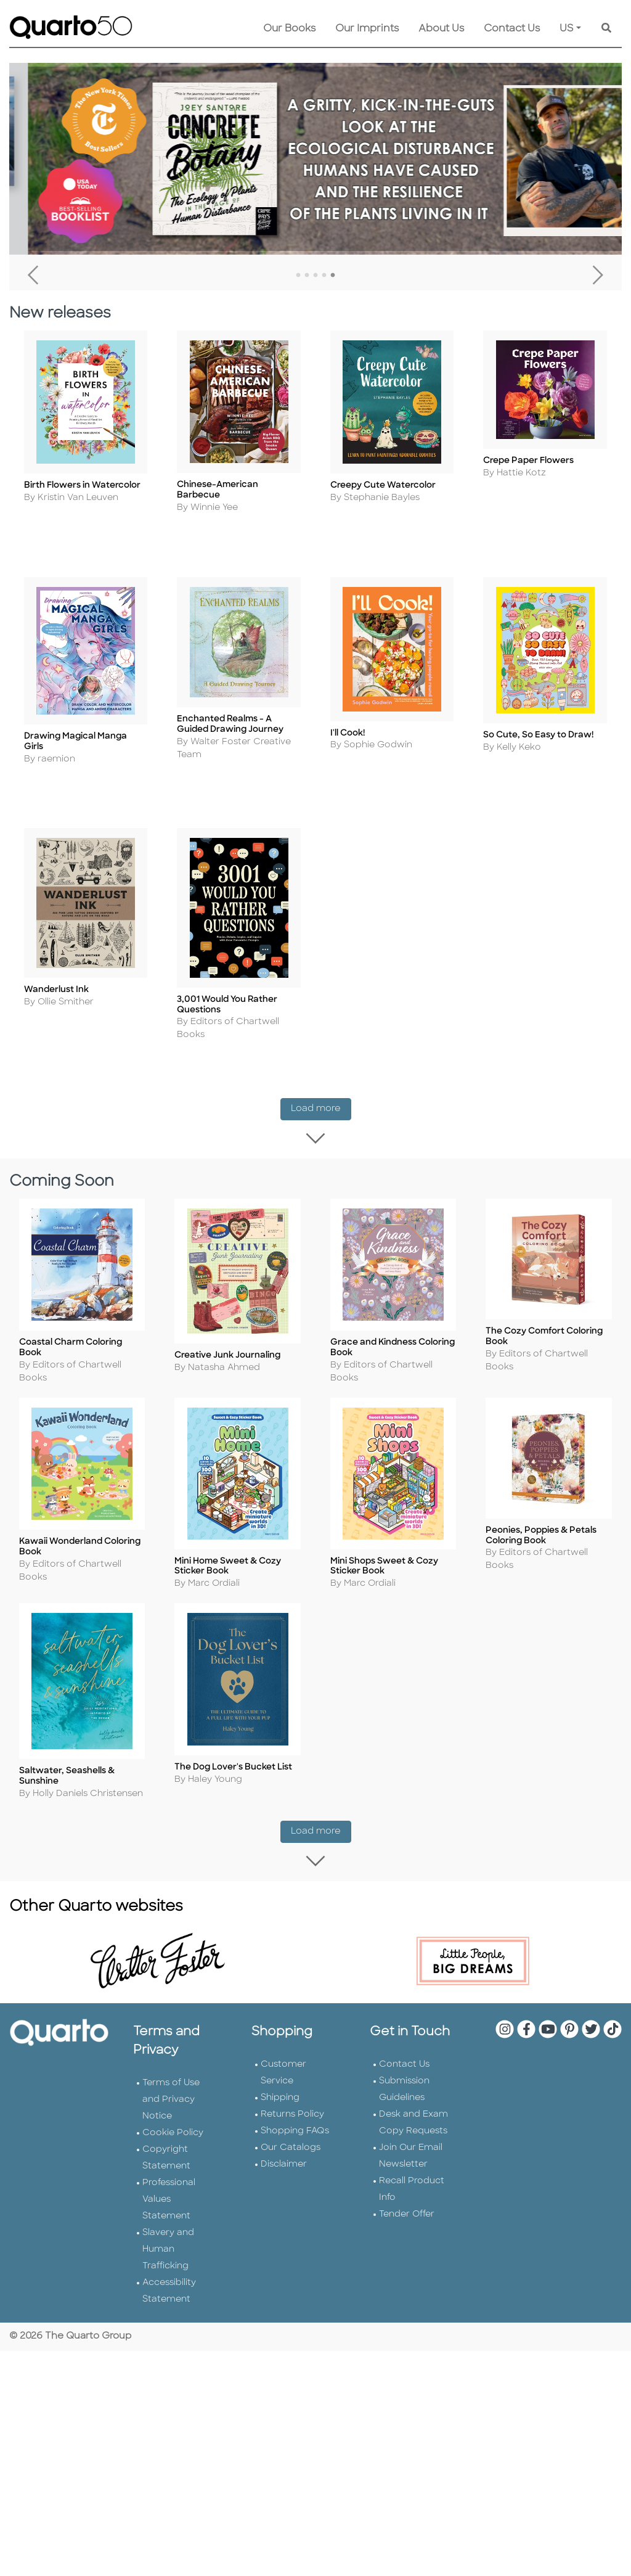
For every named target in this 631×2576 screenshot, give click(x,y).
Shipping (280, 2077)
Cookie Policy (172, 2112)
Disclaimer (284, 2143)
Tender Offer (406, 2193)
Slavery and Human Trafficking (168, 2228)
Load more (321, 1104)
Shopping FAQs (295, 2110)
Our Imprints (367, 29)
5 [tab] (332, 275)
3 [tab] (315, 275)
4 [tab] (324, 275)
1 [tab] (298, 275)
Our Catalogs (290, 2126)
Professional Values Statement (168, 2178)
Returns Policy (292, 2093)
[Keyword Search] (606, 29)
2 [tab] (307, 275)
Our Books (289, 29)
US (567, 29)
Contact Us (512, 29)
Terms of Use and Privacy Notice (171, 2078)
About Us (441, 29)
